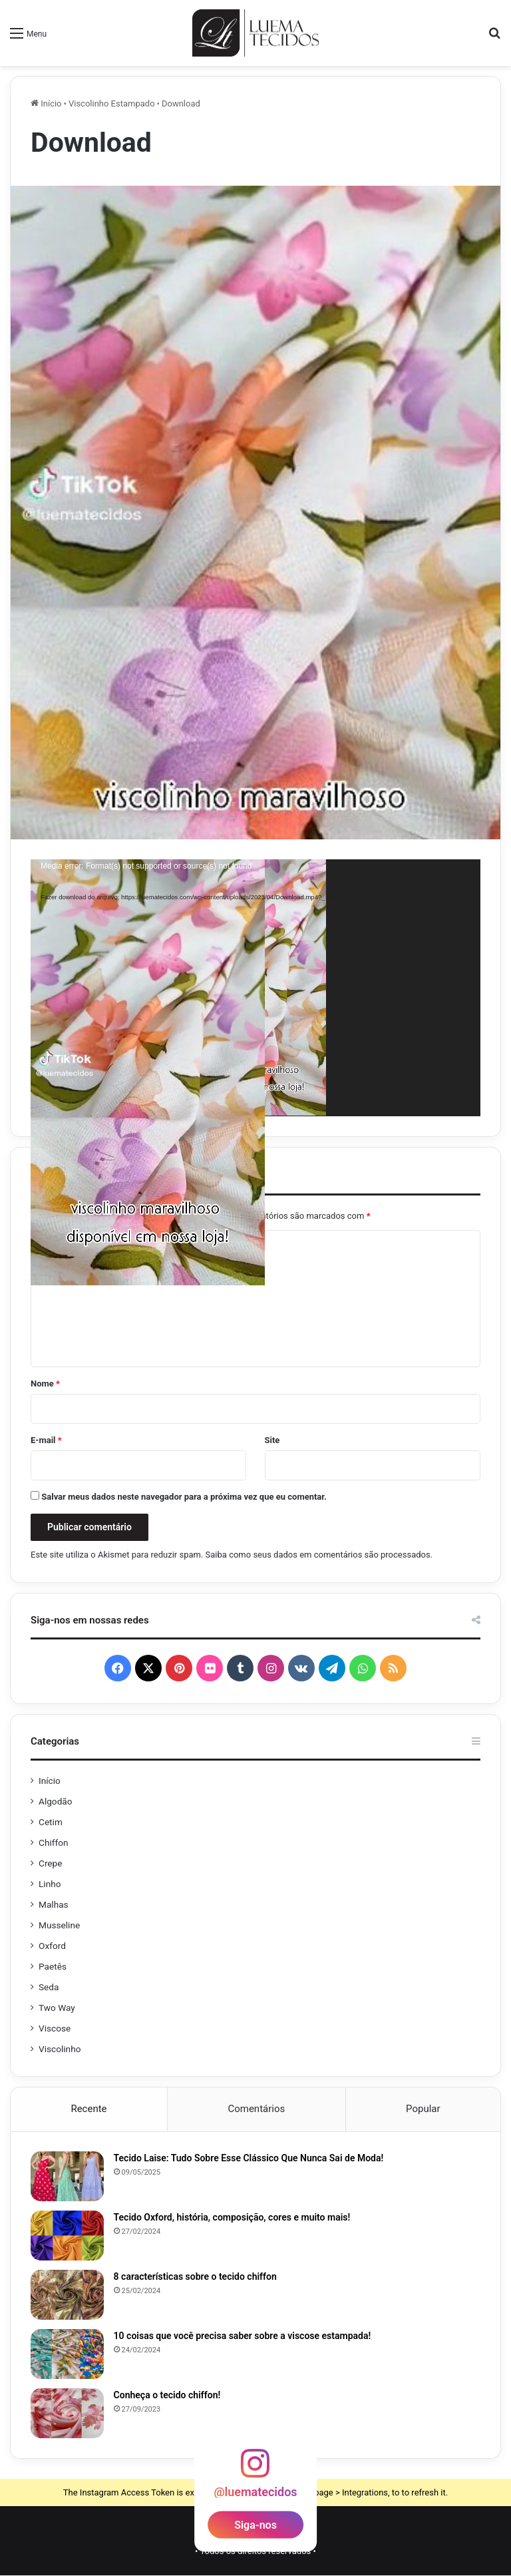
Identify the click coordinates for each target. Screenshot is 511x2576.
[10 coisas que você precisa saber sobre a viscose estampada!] (67, 2355)
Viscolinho (60, 2048)
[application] (255, 987)
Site (272, 1440)
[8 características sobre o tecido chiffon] (67, 2295)
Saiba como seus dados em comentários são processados (318, 1555)
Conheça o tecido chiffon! (167, 2395)
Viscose (55, 2028)
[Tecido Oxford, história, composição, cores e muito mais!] (67, 2236)
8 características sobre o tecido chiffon (195, 2277)
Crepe (51, 1863)
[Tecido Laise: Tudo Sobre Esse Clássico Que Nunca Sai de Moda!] (67, 2177)
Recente (88, 2109)
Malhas (54, 1904)
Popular (423, 2109)
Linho (50, 1883)
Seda (49, 1987)
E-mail (46, 1440)
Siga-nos (255, 2525)
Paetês (53, 1966)
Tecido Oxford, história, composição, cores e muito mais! (232, 2218)
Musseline (59, 1925)
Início (46, 103)
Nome (45, 1384)
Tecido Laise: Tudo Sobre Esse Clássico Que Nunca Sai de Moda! (249, 2158)
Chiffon (54, 1842)
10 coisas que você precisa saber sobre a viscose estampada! (242, 2336)
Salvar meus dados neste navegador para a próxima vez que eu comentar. (184, 1497)
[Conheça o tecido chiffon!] (67, 2414)
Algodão (56, 1801)
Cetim (51, 1822)
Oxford (52, 1945)
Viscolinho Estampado (112, 103)
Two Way (57, 2007)
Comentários (256, 2109)
